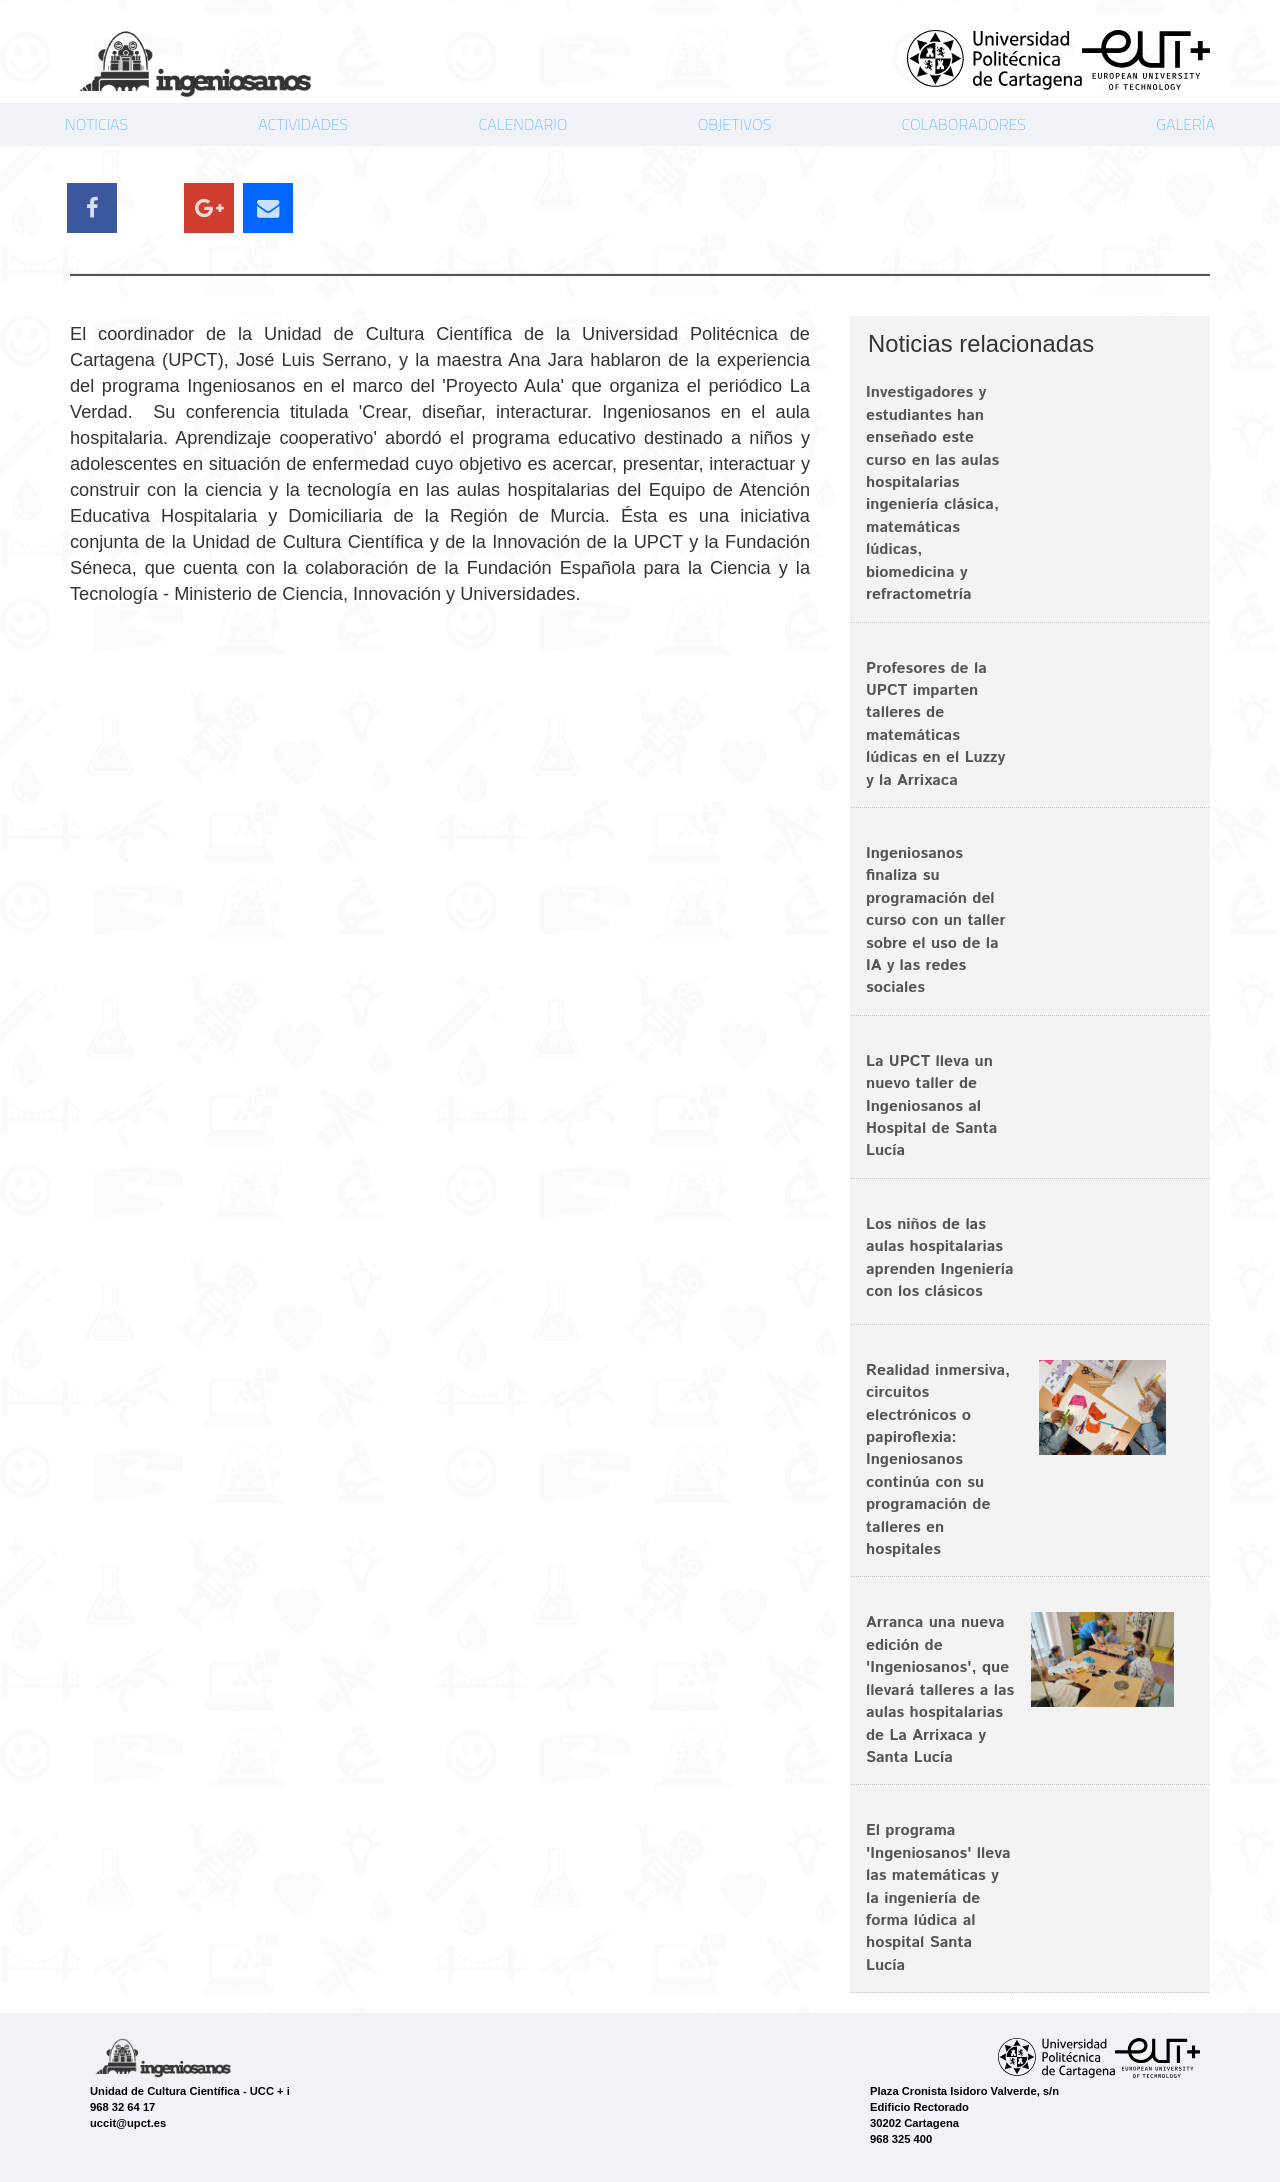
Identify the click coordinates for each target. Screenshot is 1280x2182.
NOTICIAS (96, 124)
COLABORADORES (964, 124)
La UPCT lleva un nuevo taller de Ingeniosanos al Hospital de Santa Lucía (931, 1106)
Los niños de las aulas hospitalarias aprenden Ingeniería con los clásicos (940, 1258)
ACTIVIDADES (303, 124)
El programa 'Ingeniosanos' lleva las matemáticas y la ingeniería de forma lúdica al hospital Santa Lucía (938, 1897)
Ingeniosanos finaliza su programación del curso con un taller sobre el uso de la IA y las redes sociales (936, 920)
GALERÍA (1185, 124)
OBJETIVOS (735, 124)
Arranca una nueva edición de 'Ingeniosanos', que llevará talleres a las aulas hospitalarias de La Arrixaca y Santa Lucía (940, 1689)
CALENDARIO (522, 124)
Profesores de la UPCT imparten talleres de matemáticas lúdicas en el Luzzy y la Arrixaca (935, 724)
